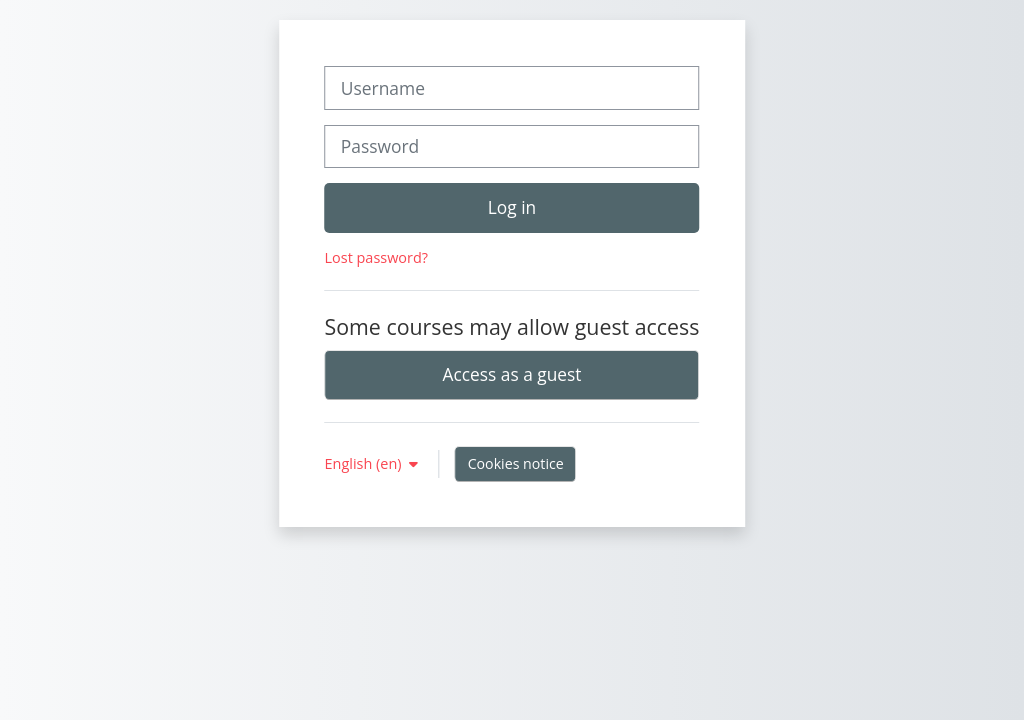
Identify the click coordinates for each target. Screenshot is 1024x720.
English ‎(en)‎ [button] (365, 463)
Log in (512, 207)
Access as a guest (512, 374)
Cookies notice (516, 463)
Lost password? (376, 257)
